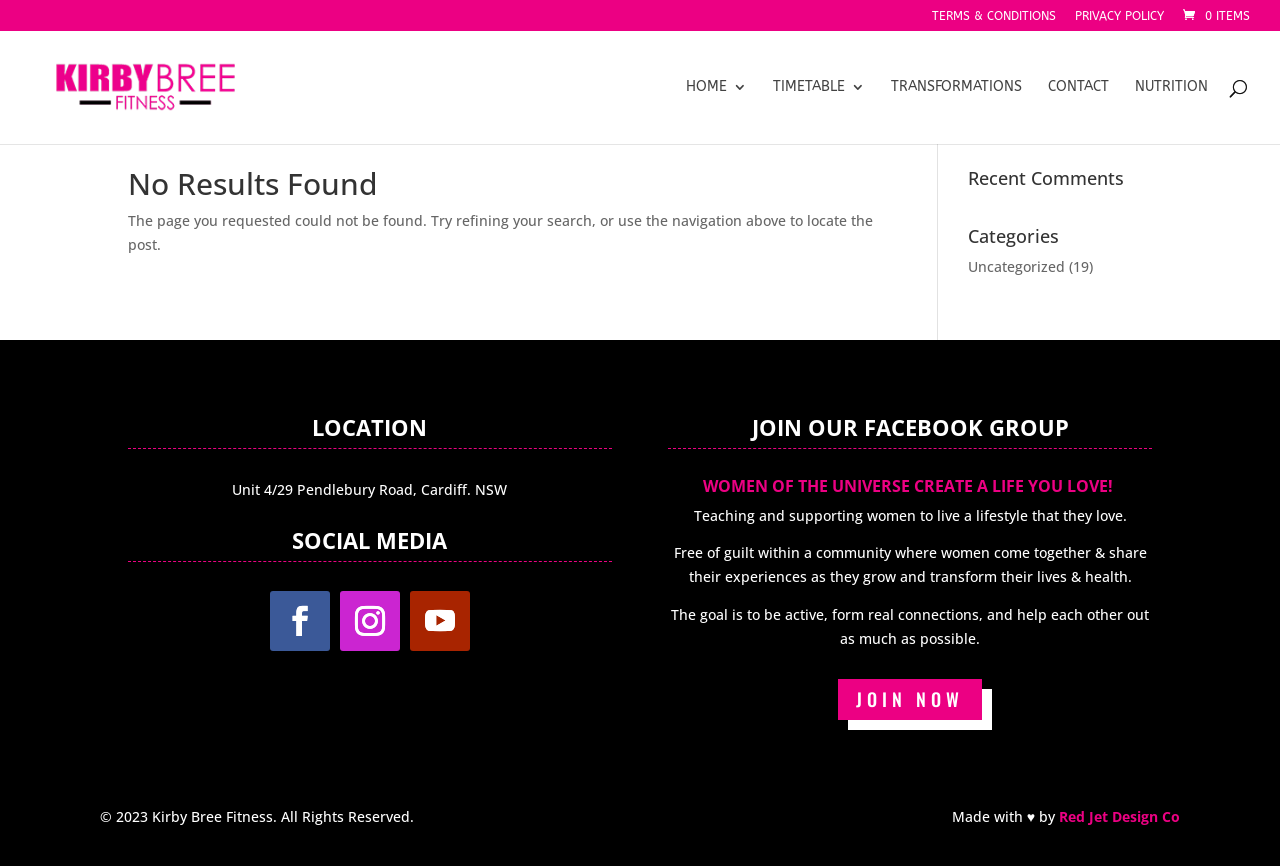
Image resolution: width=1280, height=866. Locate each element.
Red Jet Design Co (1119, 816)
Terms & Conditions (994, 16)
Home (706, 87)
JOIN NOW (910, 699)
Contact (1078, 87)
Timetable (809, 87)
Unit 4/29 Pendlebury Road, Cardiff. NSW (369, 489)
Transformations (956, 87)
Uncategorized (1016, 266)
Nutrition (1171, 87)
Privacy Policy (1119, 16)
